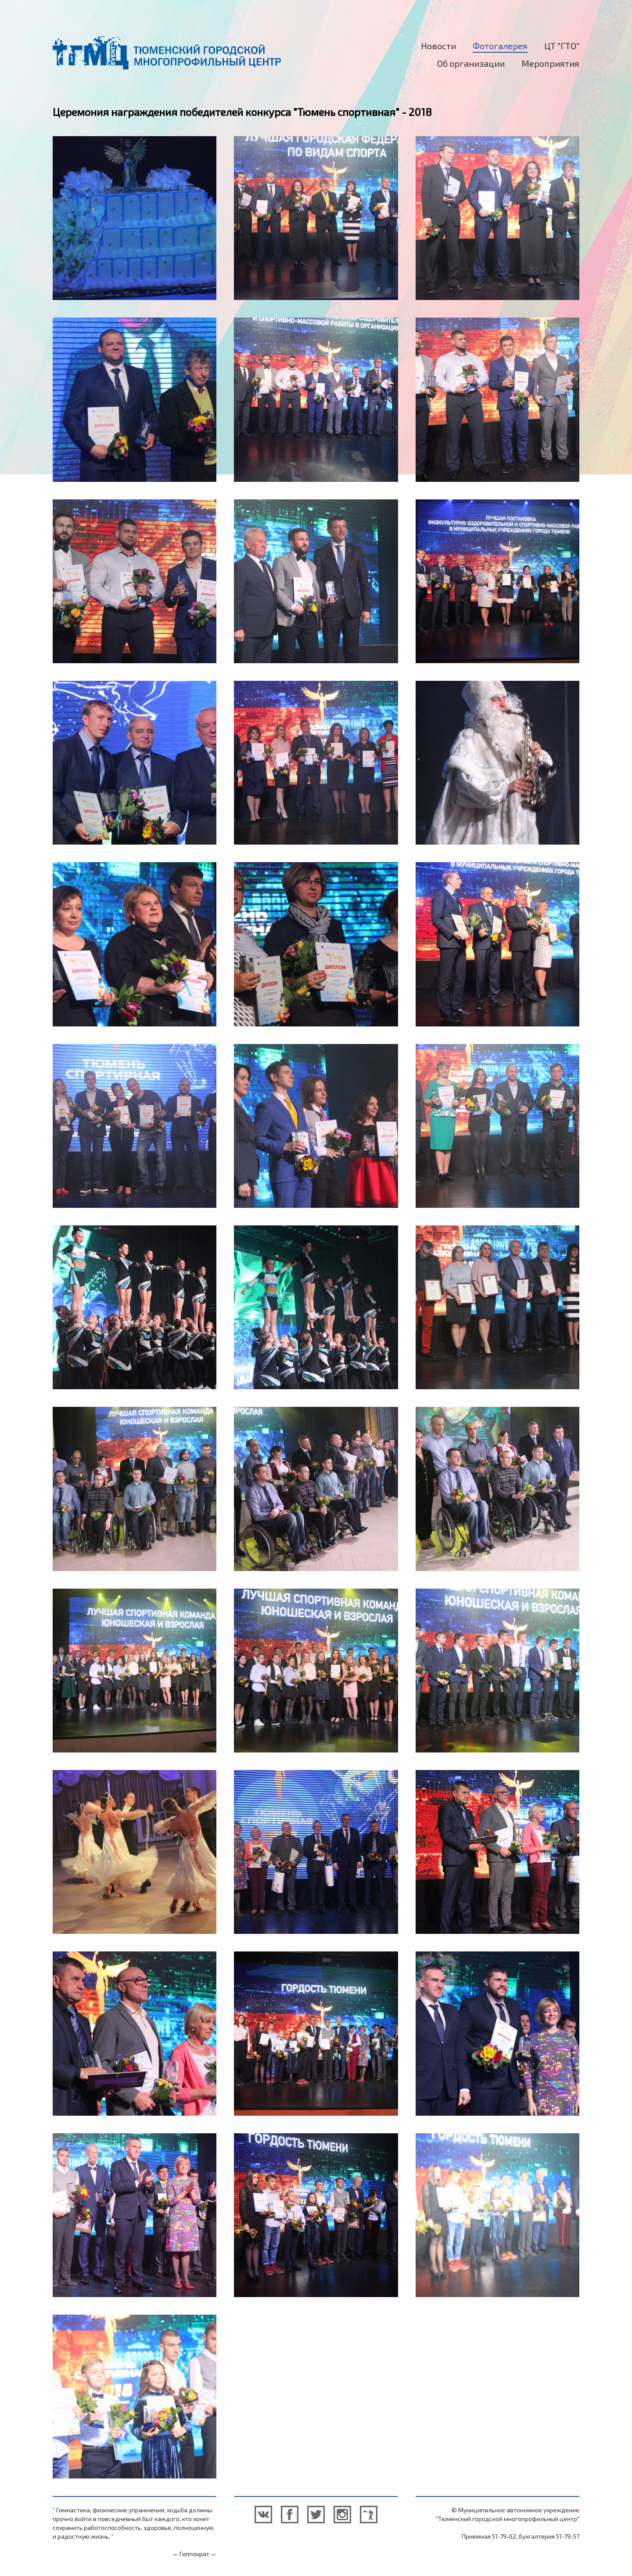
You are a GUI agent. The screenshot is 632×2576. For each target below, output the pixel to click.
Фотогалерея (500, 45)
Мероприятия (550, 63)
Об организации (471, 63)
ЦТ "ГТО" (561, 45)
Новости (438, 45)
